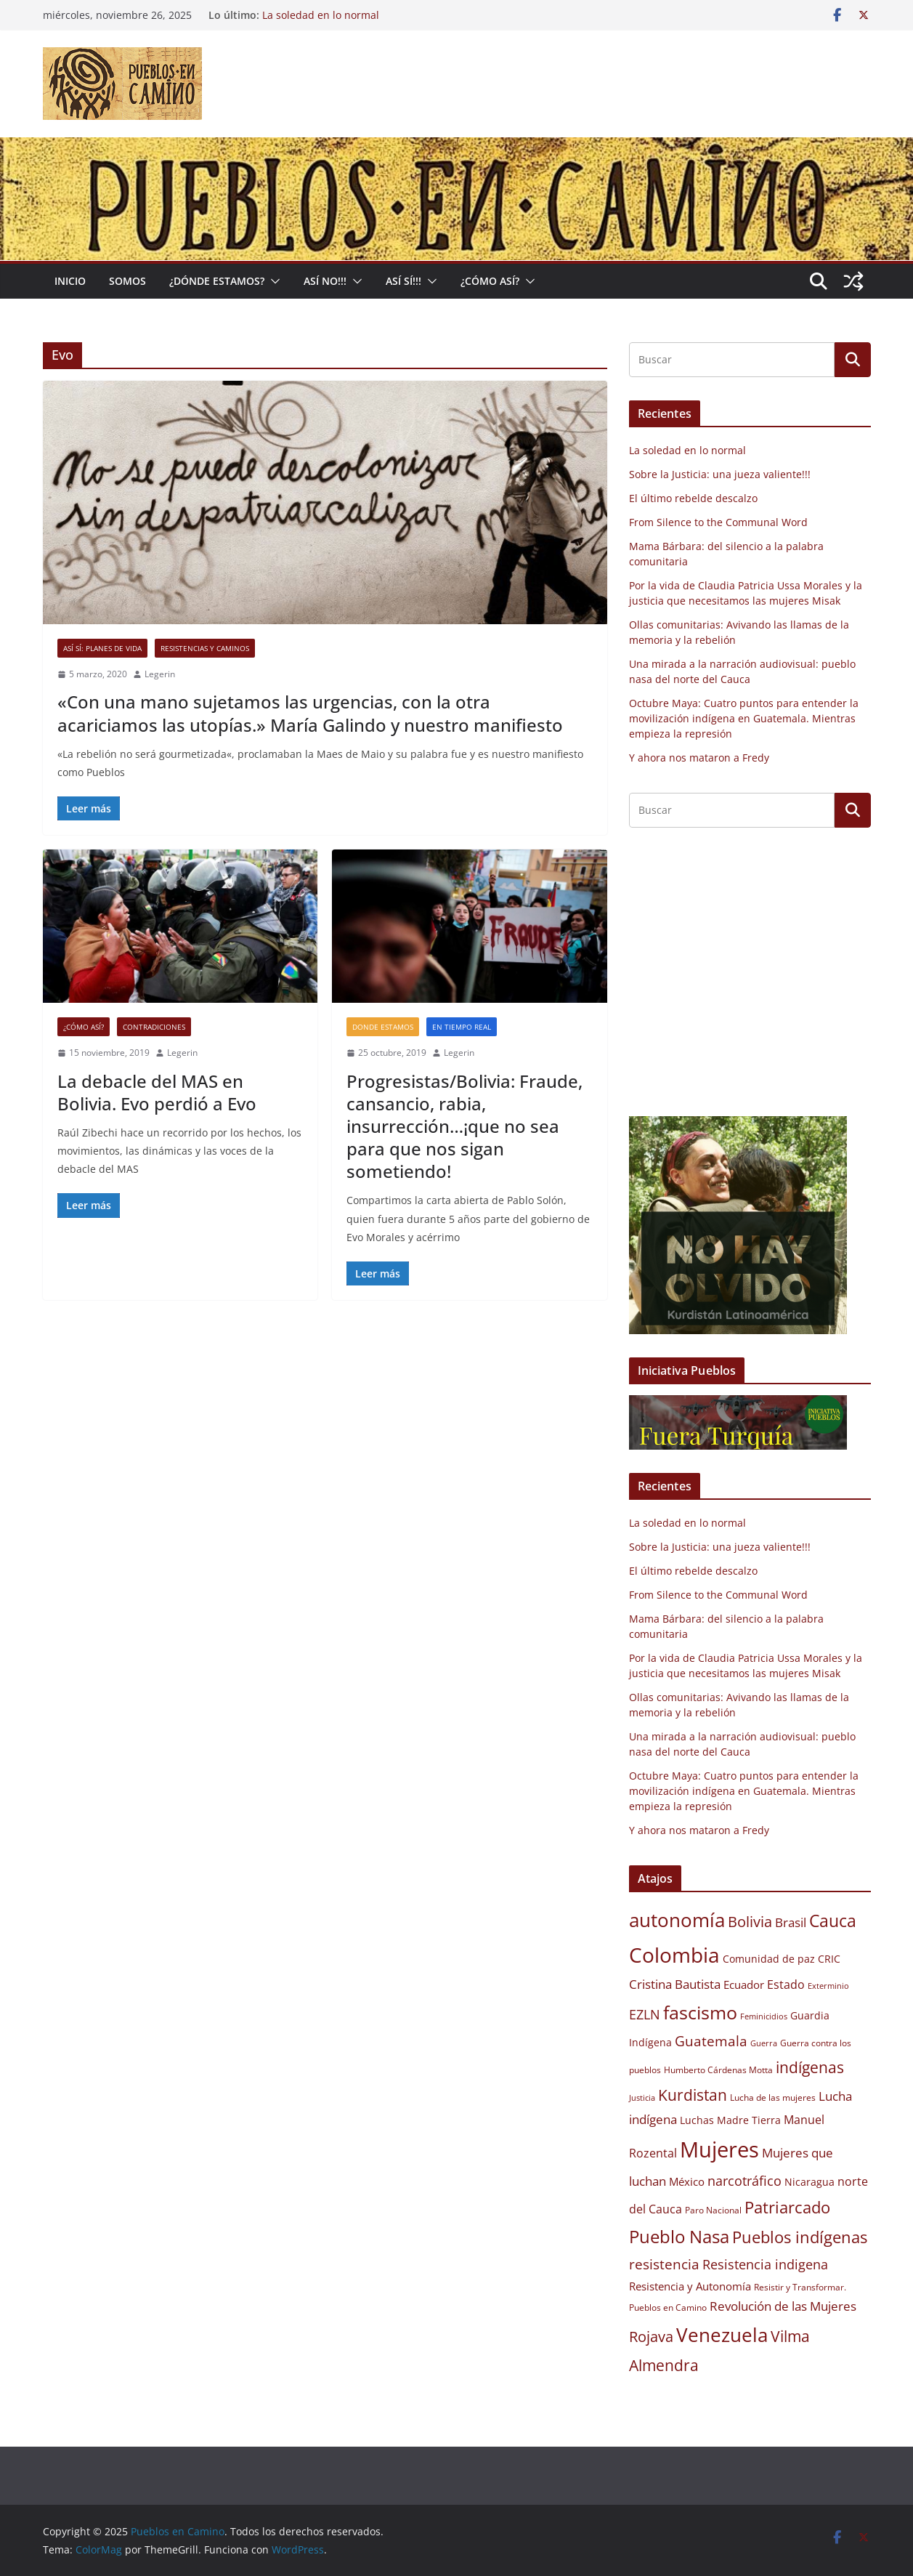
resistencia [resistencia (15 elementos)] (664, 2264)
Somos (127, 281)
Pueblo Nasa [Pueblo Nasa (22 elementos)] (679, 2236)
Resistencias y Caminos (205, 648)
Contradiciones (154, 1027)
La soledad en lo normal (320, 15)
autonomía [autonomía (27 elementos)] (677, 1920)
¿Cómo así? (83, 1027)
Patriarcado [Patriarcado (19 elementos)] (787, 2207)
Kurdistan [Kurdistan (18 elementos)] (692, 2094)
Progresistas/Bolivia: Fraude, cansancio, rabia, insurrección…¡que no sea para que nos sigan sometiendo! (464, 1126)
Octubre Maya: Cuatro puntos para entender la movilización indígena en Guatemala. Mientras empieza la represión (744, 718)
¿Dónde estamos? (216, 281)
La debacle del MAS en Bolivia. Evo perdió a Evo (156, 1092)
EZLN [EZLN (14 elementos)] (644, 2014)
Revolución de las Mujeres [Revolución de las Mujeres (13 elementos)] (783, 2306)
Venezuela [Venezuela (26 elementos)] (722, 2335)
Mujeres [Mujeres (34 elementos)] (719, 2149)
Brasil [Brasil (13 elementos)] (790, 1922)
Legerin (160, 674)
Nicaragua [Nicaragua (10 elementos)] (809, 2182)
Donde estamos (382, 1027)
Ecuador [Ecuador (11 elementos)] (743, 1984)
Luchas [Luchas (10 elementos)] (697, 2120)
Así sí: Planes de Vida (102, 648)
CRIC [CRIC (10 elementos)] (829, 1959)
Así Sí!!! (403, 281)
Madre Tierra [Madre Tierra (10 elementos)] (749, 2120)
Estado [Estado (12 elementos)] (786, 1984)
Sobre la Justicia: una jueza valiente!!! (720, 474)
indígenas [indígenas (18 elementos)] (810, 2067)
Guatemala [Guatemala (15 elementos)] (711, 2041)
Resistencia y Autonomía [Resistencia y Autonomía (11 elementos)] (690, 2286)
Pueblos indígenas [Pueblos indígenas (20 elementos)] (799, 2237)
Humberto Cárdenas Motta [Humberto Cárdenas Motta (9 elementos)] (718, 2070)
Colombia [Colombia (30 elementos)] (674, 1955)
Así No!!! (325, 281)
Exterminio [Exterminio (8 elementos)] (828, 1986)
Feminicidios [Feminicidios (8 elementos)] (763, 2016)
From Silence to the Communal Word (718, 522)
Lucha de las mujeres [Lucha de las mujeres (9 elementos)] (773, 2097)
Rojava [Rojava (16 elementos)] (651, 2336)
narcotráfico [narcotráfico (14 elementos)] (744, 2180)
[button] (272, 281)
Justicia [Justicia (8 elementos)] (642, 2098)
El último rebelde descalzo (693, 498)
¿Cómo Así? (489, 281)
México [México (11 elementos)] (687, 2181)
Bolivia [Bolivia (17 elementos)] (750, 1921)
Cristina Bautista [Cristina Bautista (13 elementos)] (675, 1984)
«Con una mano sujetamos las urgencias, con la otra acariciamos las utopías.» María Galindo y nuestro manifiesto (310, 713)
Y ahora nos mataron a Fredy (699, 757)
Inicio (70, 281)
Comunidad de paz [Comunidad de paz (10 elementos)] (769, 1959)
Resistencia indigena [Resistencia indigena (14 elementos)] (765, 2264)
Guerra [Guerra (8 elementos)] (763, 2043)
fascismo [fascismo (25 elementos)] (700, 2012)
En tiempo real (461, 1027)
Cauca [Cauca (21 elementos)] (832, 1920)
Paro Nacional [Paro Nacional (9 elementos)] (713, 2210)
